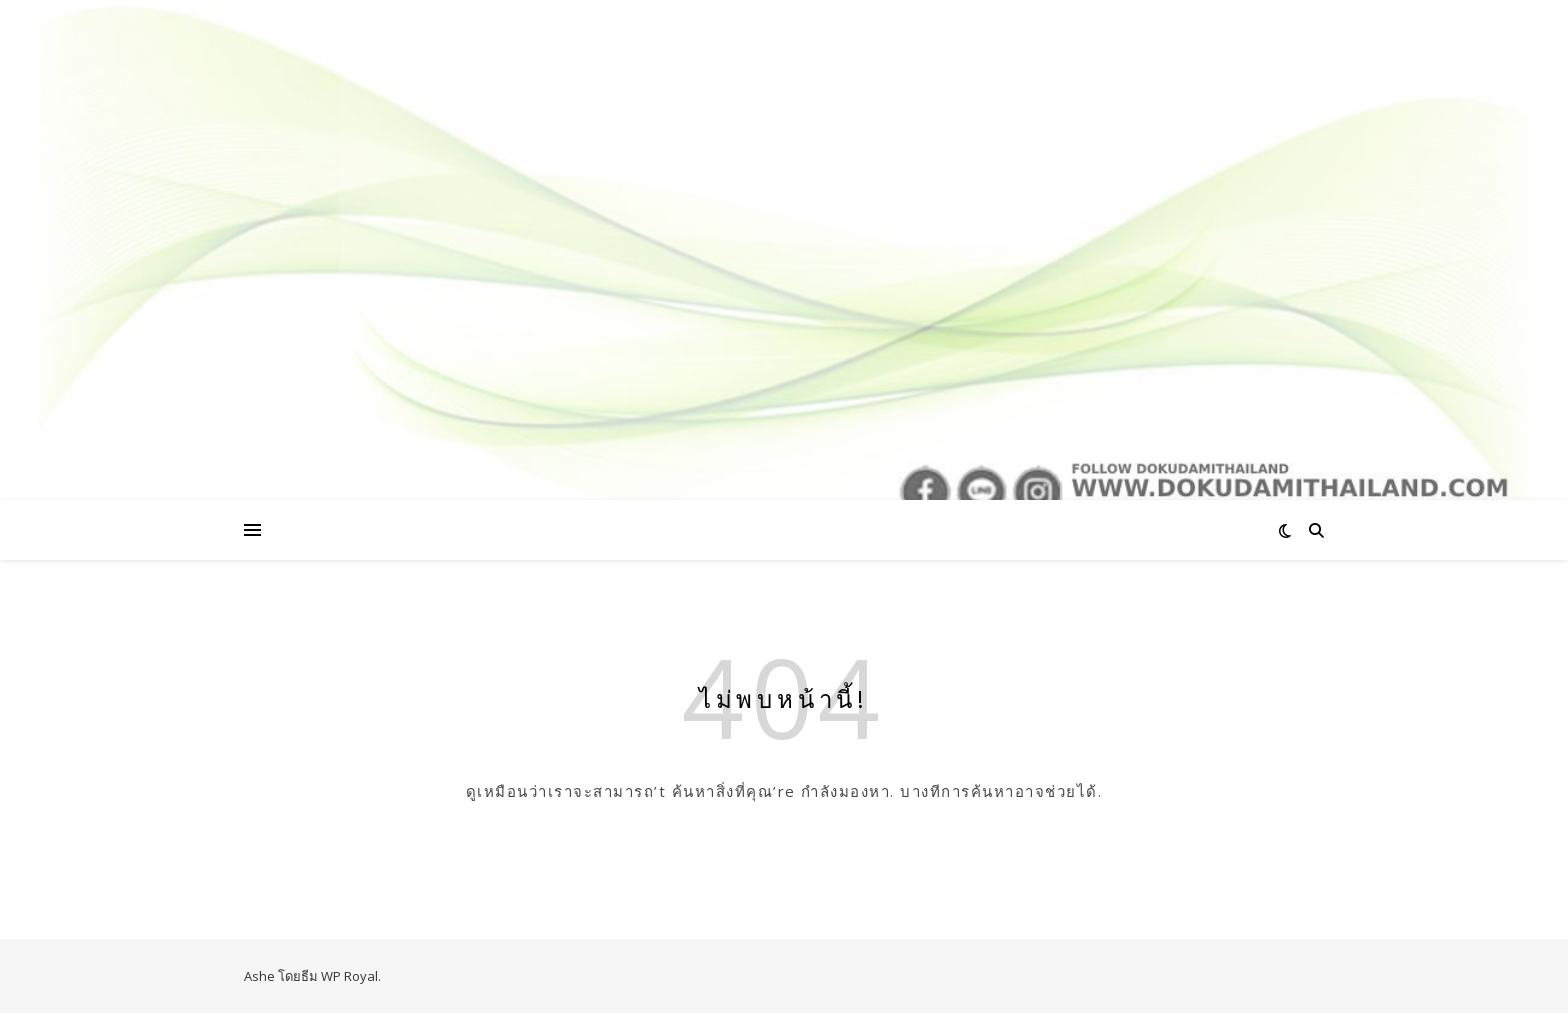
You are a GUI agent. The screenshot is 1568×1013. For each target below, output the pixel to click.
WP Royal (349, 976)
